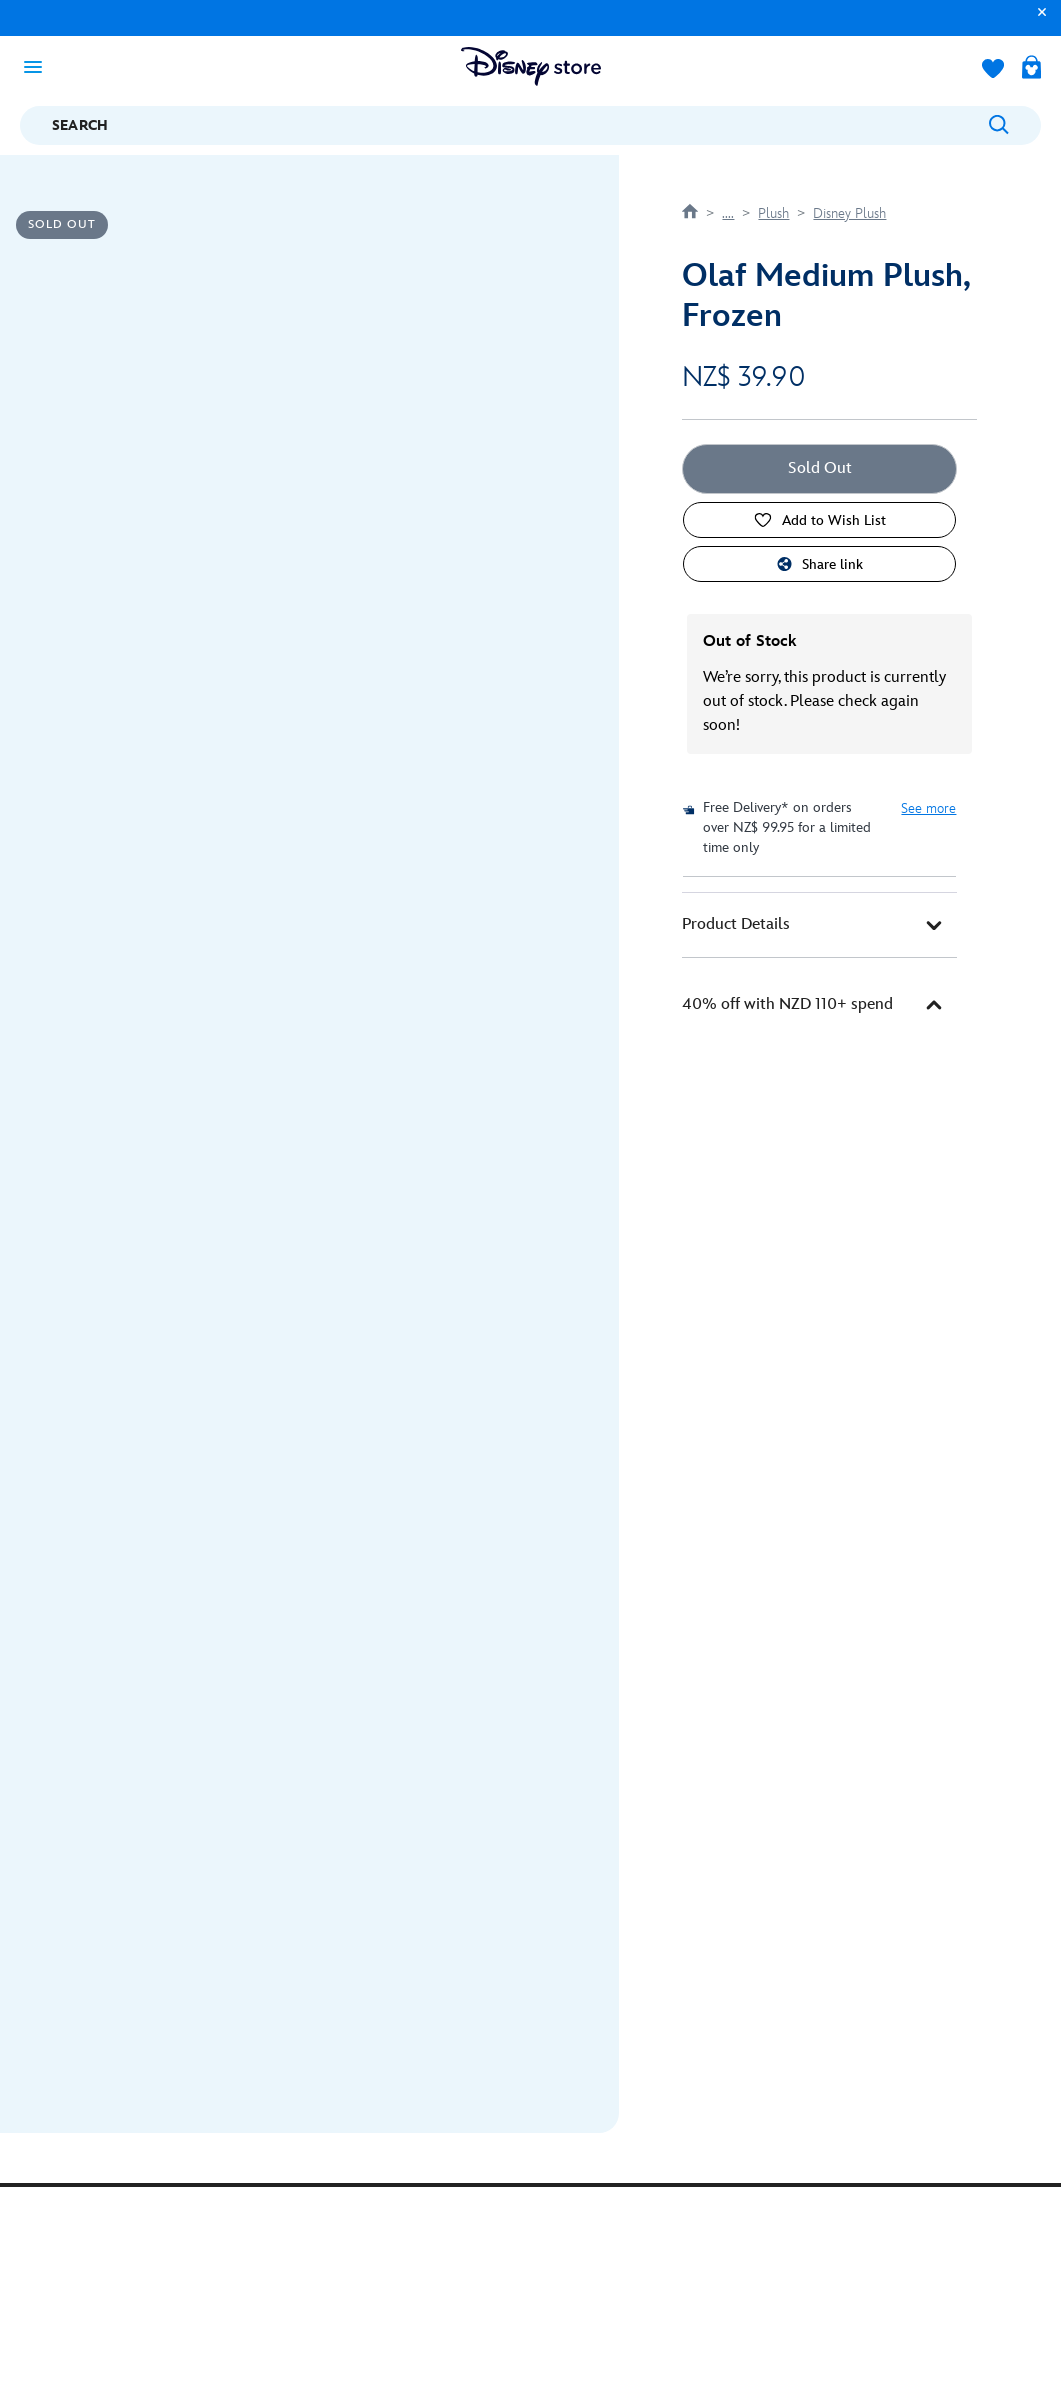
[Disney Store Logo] (531, 66)
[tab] (819, 925)
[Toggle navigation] (39, 66)
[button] (1037, 21)
